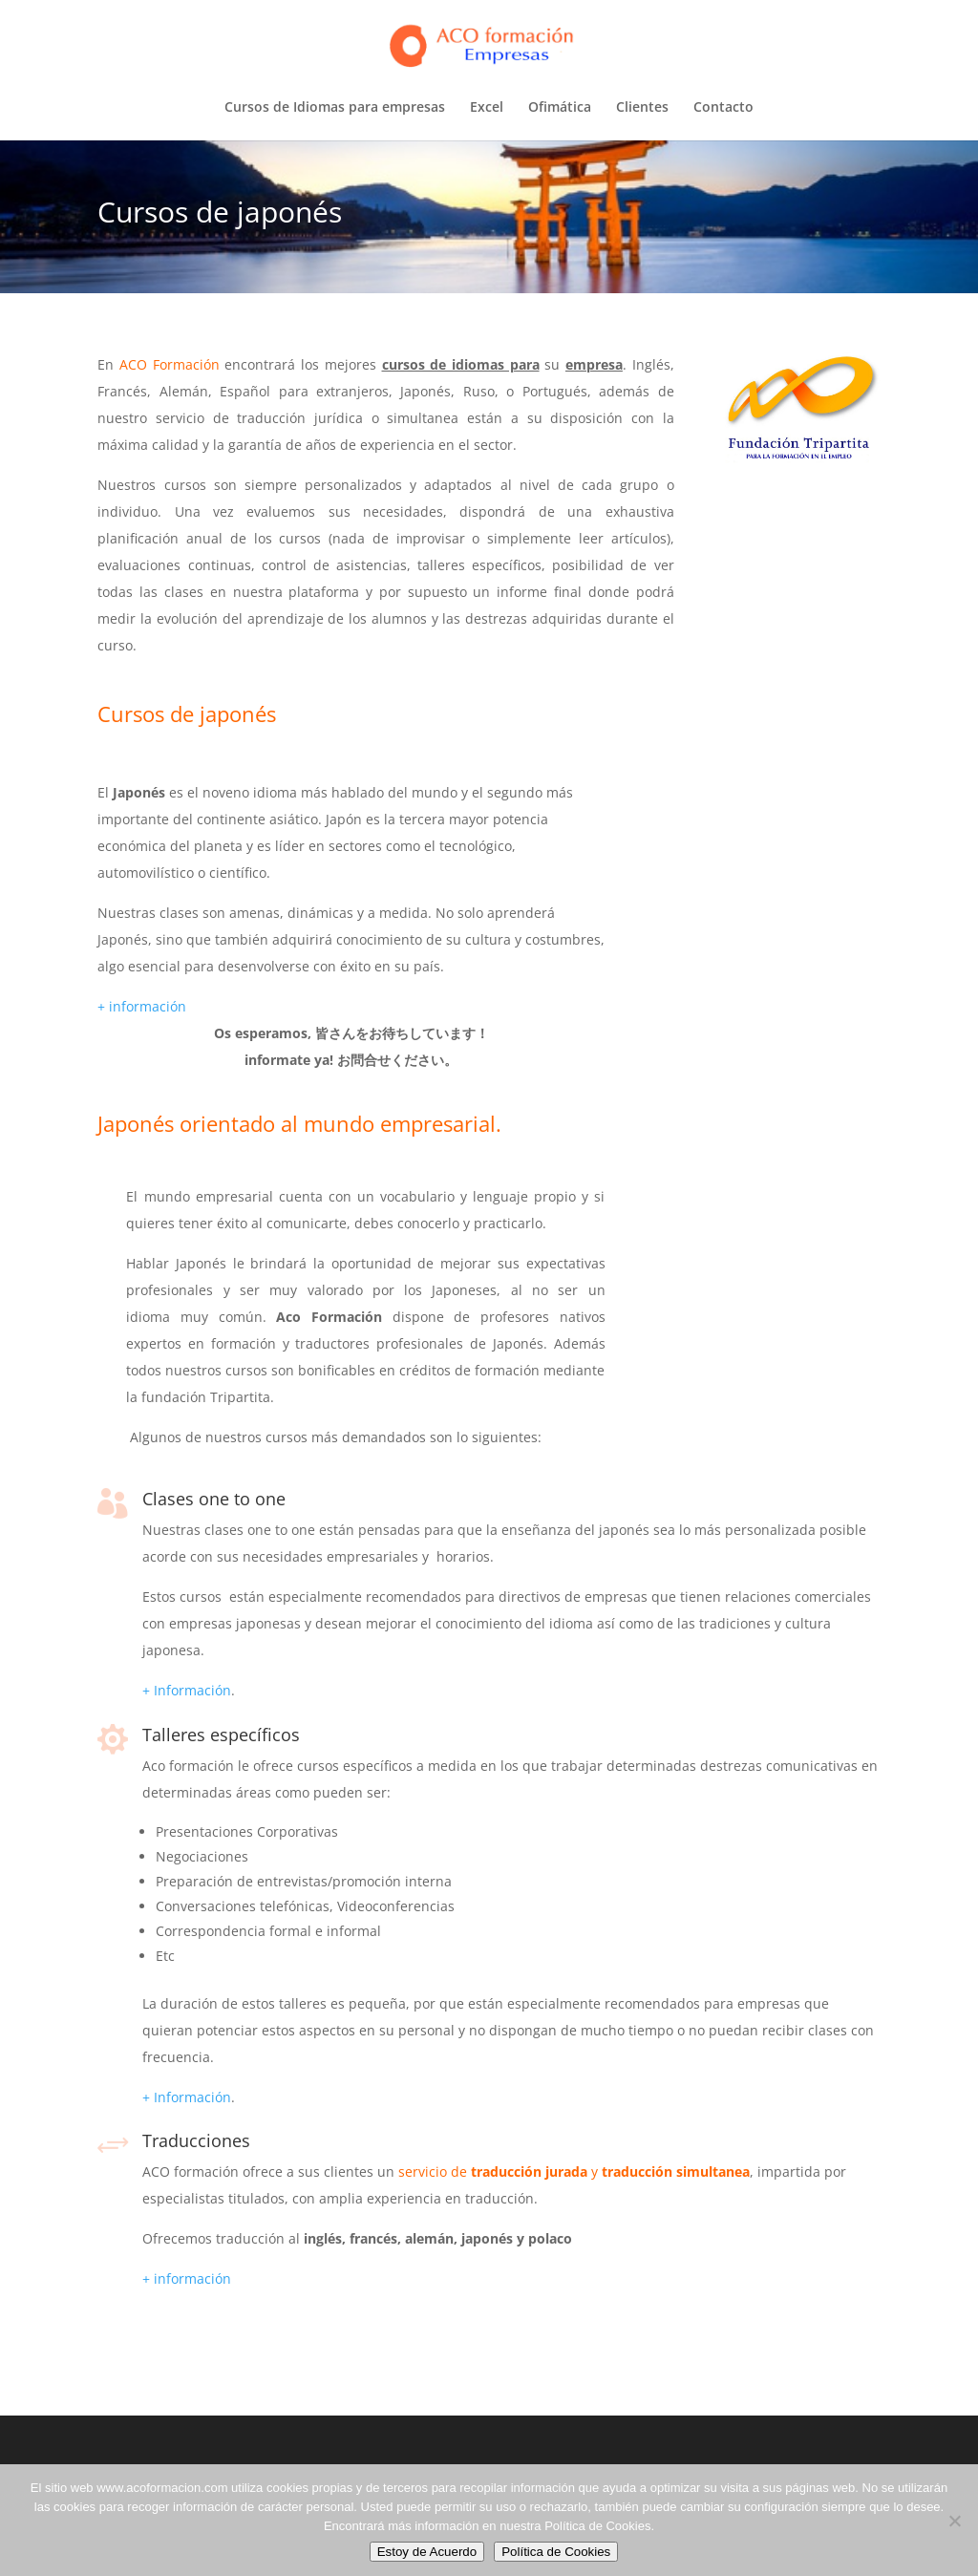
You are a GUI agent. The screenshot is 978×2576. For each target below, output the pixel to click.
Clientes (642, 108)
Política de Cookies (555, 2551)
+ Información (186, 1690)
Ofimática (559, 108)
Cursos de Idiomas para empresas (334, 108)
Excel (486, 108)
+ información (141, 1006)
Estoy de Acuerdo (427, 2551)
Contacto (723, 108)
